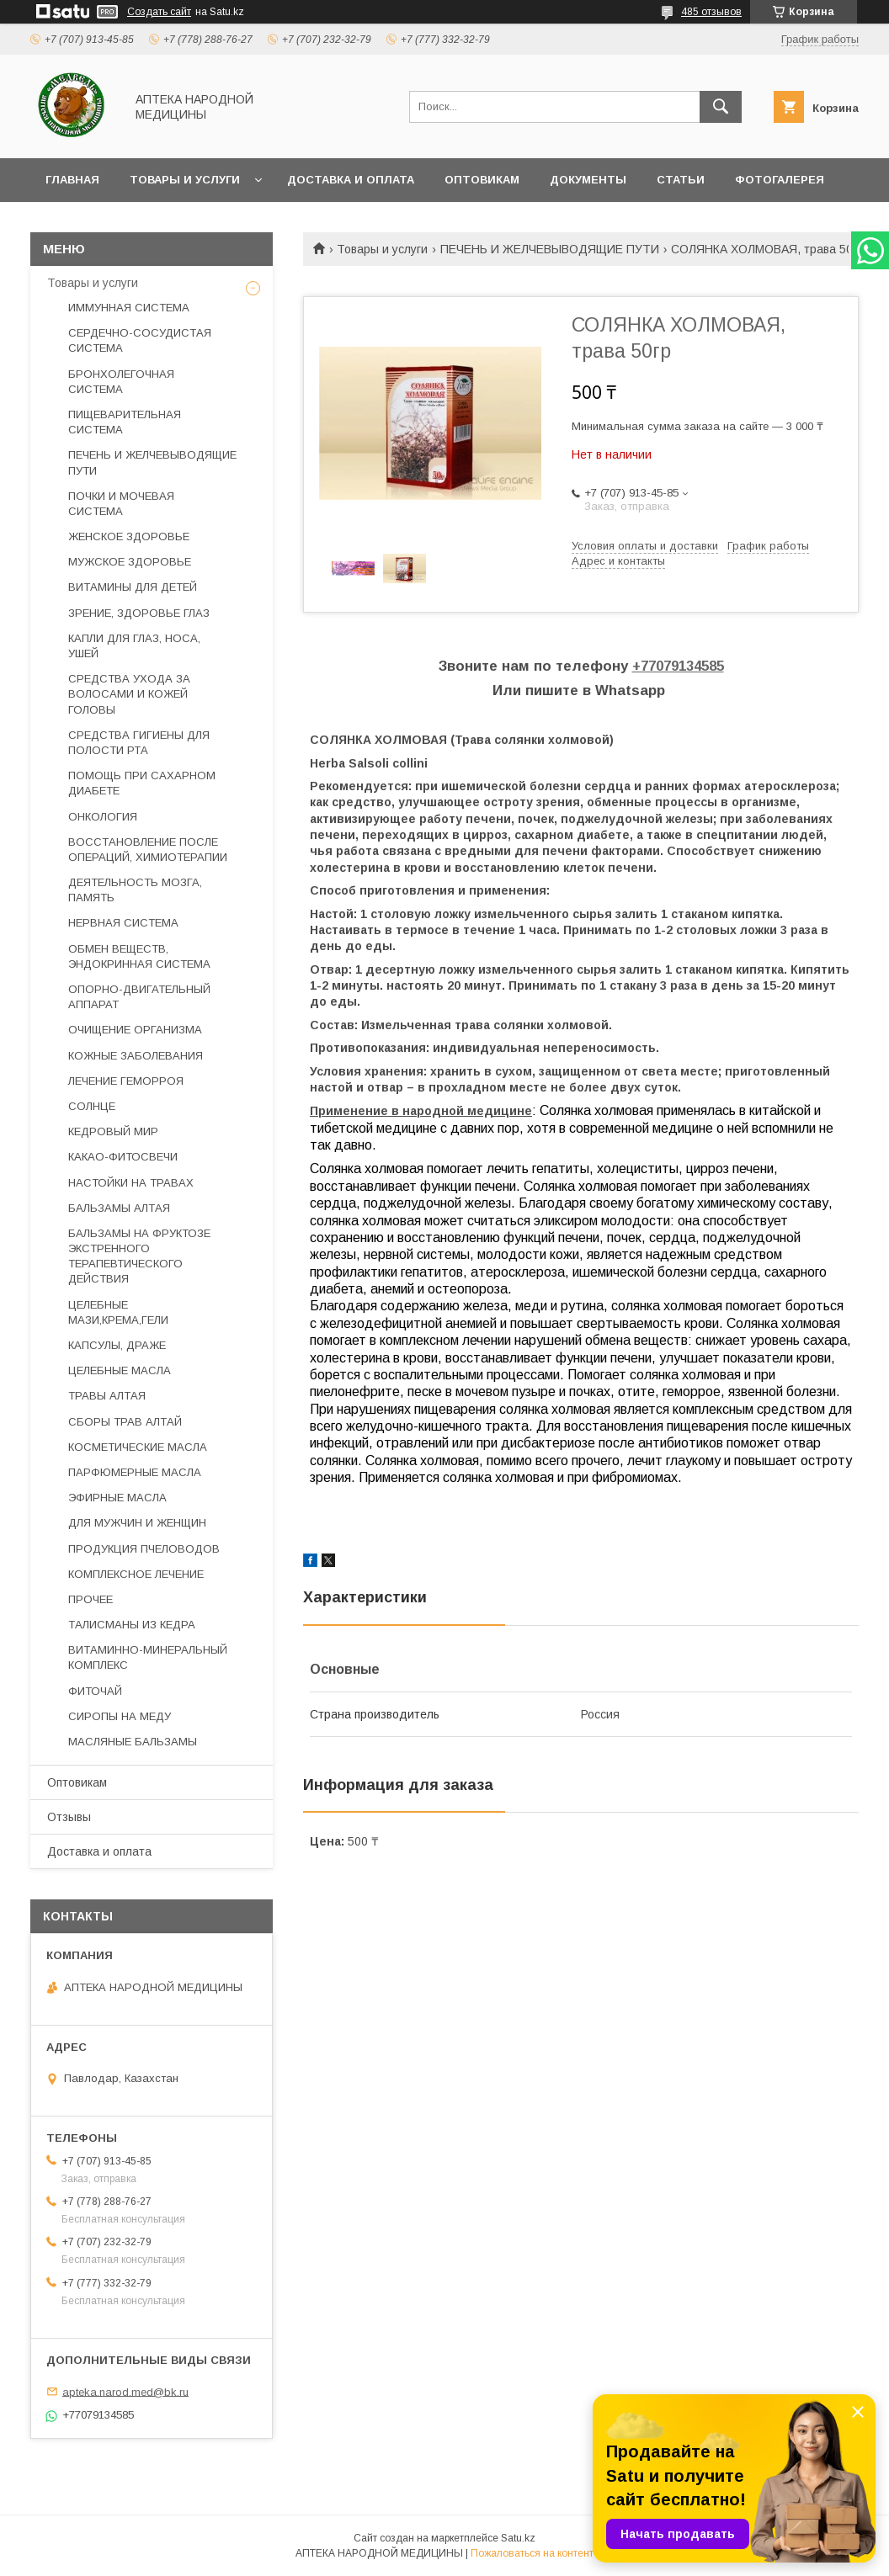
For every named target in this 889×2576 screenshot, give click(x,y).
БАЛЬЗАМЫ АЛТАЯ (119, 1208)
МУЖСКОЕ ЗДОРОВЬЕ (129, 561)
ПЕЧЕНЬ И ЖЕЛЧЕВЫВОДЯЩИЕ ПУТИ (549, 249)
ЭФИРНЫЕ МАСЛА (117, 1497)
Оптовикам (481, 179)
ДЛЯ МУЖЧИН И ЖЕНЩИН (137, 1522)
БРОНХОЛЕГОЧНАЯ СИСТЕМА (121, 382)
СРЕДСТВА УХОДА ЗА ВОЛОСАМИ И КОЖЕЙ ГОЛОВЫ (129, 693)
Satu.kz (518, 2538)
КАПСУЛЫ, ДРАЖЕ (117, 1345)
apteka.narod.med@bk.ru (125, 2391)
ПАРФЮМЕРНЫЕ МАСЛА (134, 1472)
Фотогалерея (779, 179)
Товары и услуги (185, 179)
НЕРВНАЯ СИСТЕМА (123, 922)
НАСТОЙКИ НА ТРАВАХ (131, 1182)
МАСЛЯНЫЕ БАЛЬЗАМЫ (132, 1741)
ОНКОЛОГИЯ (102, 816)
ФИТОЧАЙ (95, 1691)
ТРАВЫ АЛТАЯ (107, 1395)
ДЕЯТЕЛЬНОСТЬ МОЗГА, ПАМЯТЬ (135, 890)
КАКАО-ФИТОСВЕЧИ (123, 1156)
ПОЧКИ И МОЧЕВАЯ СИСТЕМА (121, 504)
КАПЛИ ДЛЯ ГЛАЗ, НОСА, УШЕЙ (134, 646)
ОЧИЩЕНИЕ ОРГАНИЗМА (135, 1029)
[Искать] (721, 107)
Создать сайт (159, 12)
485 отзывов (711, 12)
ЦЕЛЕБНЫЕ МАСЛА (119, 1370)
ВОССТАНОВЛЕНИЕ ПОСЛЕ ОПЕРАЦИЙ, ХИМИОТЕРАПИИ (147, 849)
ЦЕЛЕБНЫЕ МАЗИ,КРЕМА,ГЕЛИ (118, 1312)
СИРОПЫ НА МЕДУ (119, 1716)
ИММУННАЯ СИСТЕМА (128, 307)
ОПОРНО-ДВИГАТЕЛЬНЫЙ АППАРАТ (139, 997)
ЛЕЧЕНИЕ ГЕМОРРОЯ (126, 1081)
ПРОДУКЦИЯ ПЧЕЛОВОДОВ (144, 1549)
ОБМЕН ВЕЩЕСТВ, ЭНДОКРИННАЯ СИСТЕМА (139, 956)
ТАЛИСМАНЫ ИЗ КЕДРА (131, 1624)
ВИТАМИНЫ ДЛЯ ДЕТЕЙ (132, 587)
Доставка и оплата (350, 179)
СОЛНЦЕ (91, 1106)
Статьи (681, 179)
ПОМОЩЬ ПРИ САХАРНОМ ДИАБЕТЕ (142, 783)
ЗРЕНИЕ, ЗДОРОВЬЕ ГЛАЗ (139, 613)
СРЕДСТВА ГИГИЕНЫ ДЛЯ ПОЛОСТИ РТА (139, 743)
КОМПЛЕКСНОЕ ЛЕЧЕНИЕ (136, 1574)
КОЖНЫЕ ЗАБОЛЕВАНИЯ (135, 1055)
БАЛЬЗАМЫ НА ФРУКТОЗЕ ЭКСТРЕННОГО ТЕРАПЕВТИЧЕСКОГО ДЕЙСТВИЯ (139, 1256)
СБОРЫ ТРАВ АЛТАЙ (125, 1421)
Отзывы (69, 1817)
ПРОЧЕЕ (90, 1599)
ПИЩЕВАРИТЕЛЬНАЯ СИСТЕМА (124, 422)
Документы (588, 179)
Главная (72, 179)
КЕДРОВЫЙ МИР (113, 1131)
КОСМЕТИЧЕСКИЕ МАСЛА (137, 1447)
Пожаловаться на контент (532, 2553)
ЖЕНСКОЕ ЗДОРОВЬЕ (128, 536)
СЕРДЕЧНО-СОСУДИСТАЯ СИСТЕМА (139, 340)
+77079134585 (678, 666)
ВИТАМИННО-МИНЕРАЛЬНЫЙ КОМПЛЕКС (147, 1657)
